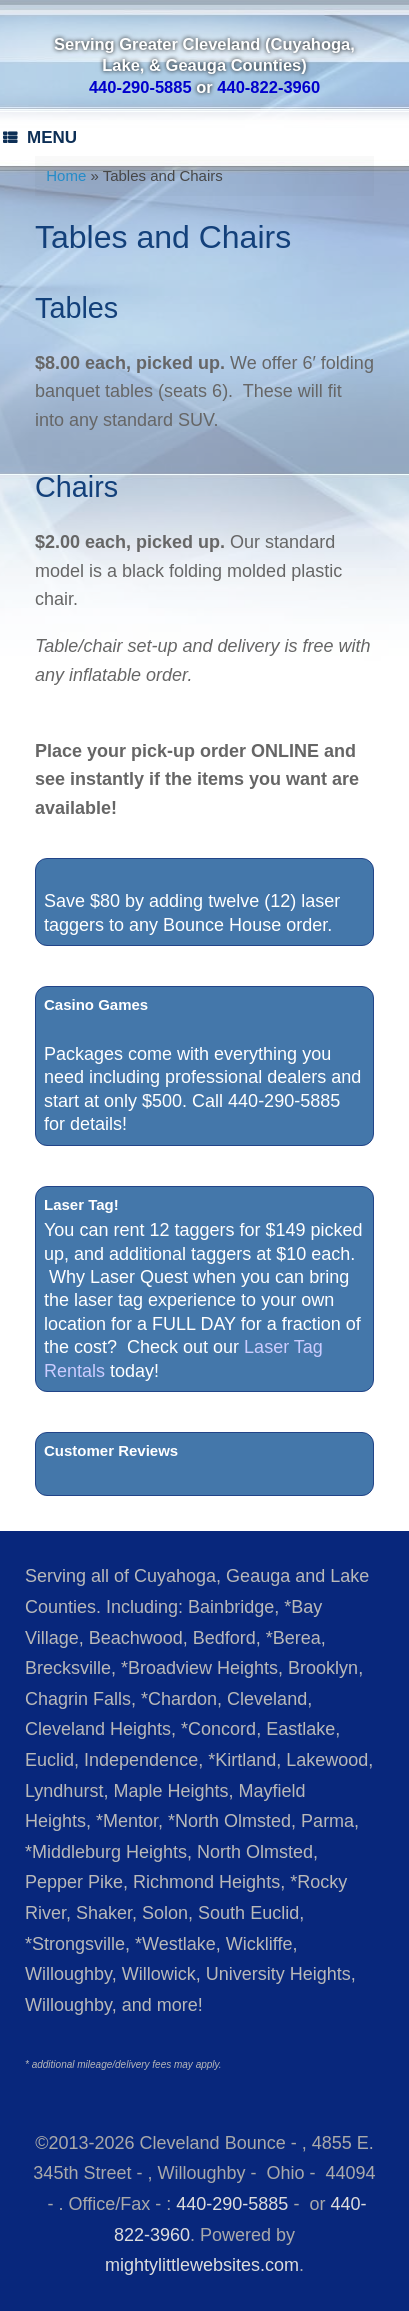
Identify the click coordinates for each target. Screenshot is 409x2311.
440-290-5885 (232, 2204)
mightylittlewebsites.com (202, 2265)
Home (66, 175)
